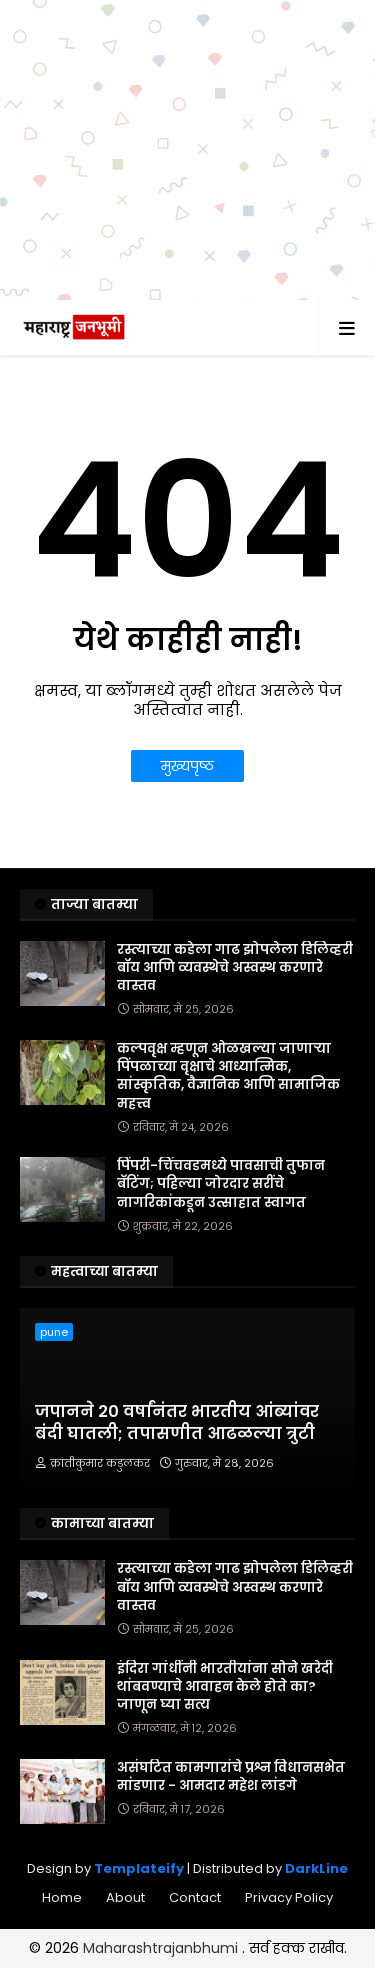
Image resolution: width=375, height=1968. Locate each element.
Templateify (139, 1868)
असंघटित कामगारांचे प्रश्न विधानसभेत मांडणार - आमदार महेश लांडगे (231, 1777)
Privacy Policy (289, 1897)
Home (62, 1897)
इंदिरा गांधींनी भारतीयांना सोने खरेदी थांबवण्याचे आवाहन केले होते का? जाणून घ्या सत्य (225, 1687)
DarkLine (316, 1868)
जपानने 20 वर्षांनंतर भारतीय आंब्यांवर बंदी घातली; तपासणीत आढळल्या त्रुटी (177, 1423)
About (125, 1897)
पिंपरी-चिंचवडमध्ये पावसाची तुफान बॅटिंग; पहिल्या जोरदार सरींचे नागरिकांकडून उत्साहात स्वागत (221, 1184)
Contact (195, 1897)
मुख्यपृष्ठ (187, 766)
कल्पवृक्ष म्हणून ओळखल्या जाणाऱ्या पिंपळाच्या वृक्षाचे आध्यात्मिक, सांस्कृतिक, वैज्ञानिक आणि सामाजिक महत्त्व (228, 1076)
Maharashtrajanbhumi (162, 1948)
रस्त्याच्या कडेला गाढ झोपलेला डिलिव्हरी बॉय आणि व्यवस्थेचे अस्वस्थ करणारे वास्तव (235, 968)
